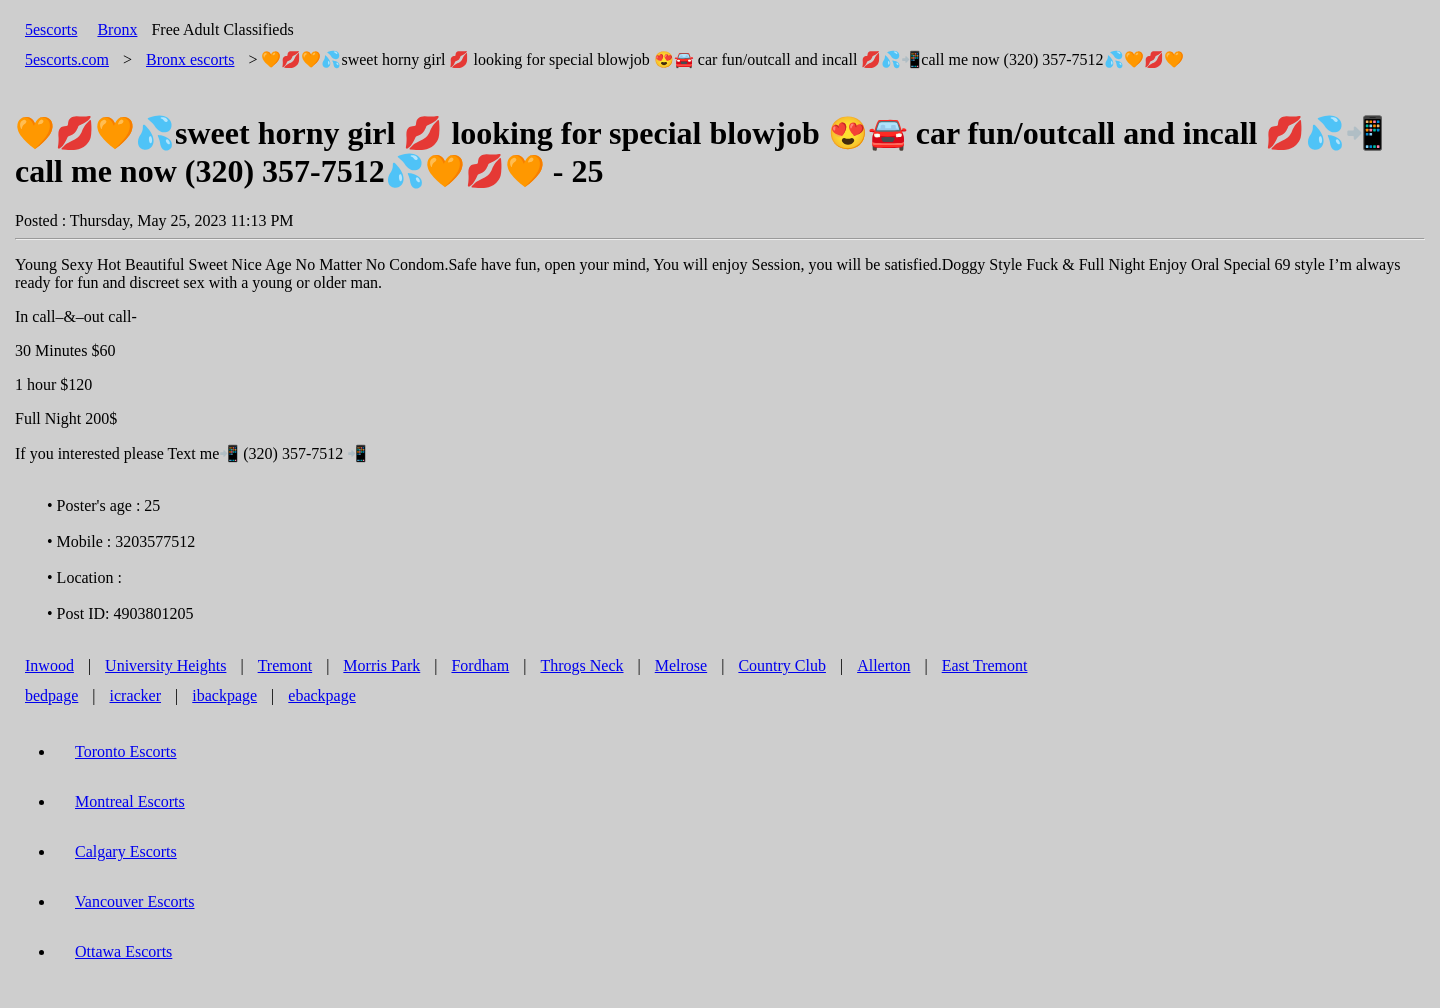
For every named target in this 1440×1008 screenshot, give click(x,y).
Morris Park (381, 665)
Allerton (883, 665)
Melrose (681, 665)
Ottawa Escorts (123, 951)
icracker (136, 695)
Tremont (285, 665)
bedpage (51, 695)
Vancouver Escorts (135, 901)
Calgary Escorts (126, 851)
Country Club (782, 665)
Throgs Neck (581, 665)
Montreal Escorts (130, 801)
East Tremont (985, 665)
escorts (190, 59)
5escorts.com (67, 59)
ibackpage (224, 695)
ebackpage (322, 695)
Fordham (480, 665)
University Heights (165, 665)
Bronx (117, 29)
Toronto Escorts (126, 751)
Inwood (49, 665)
